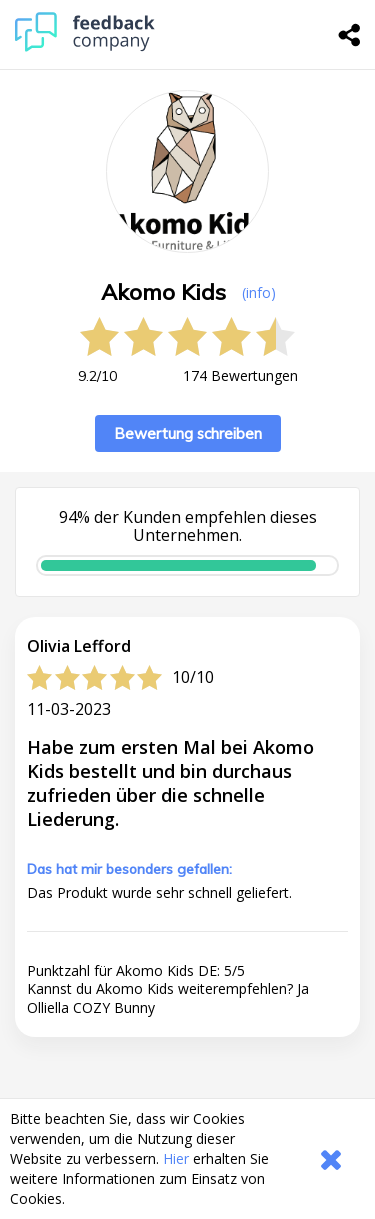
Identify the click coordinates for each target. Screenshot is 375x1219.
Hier (176, 1158)
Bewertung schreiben (188, 433)
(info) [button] (259, 292)
